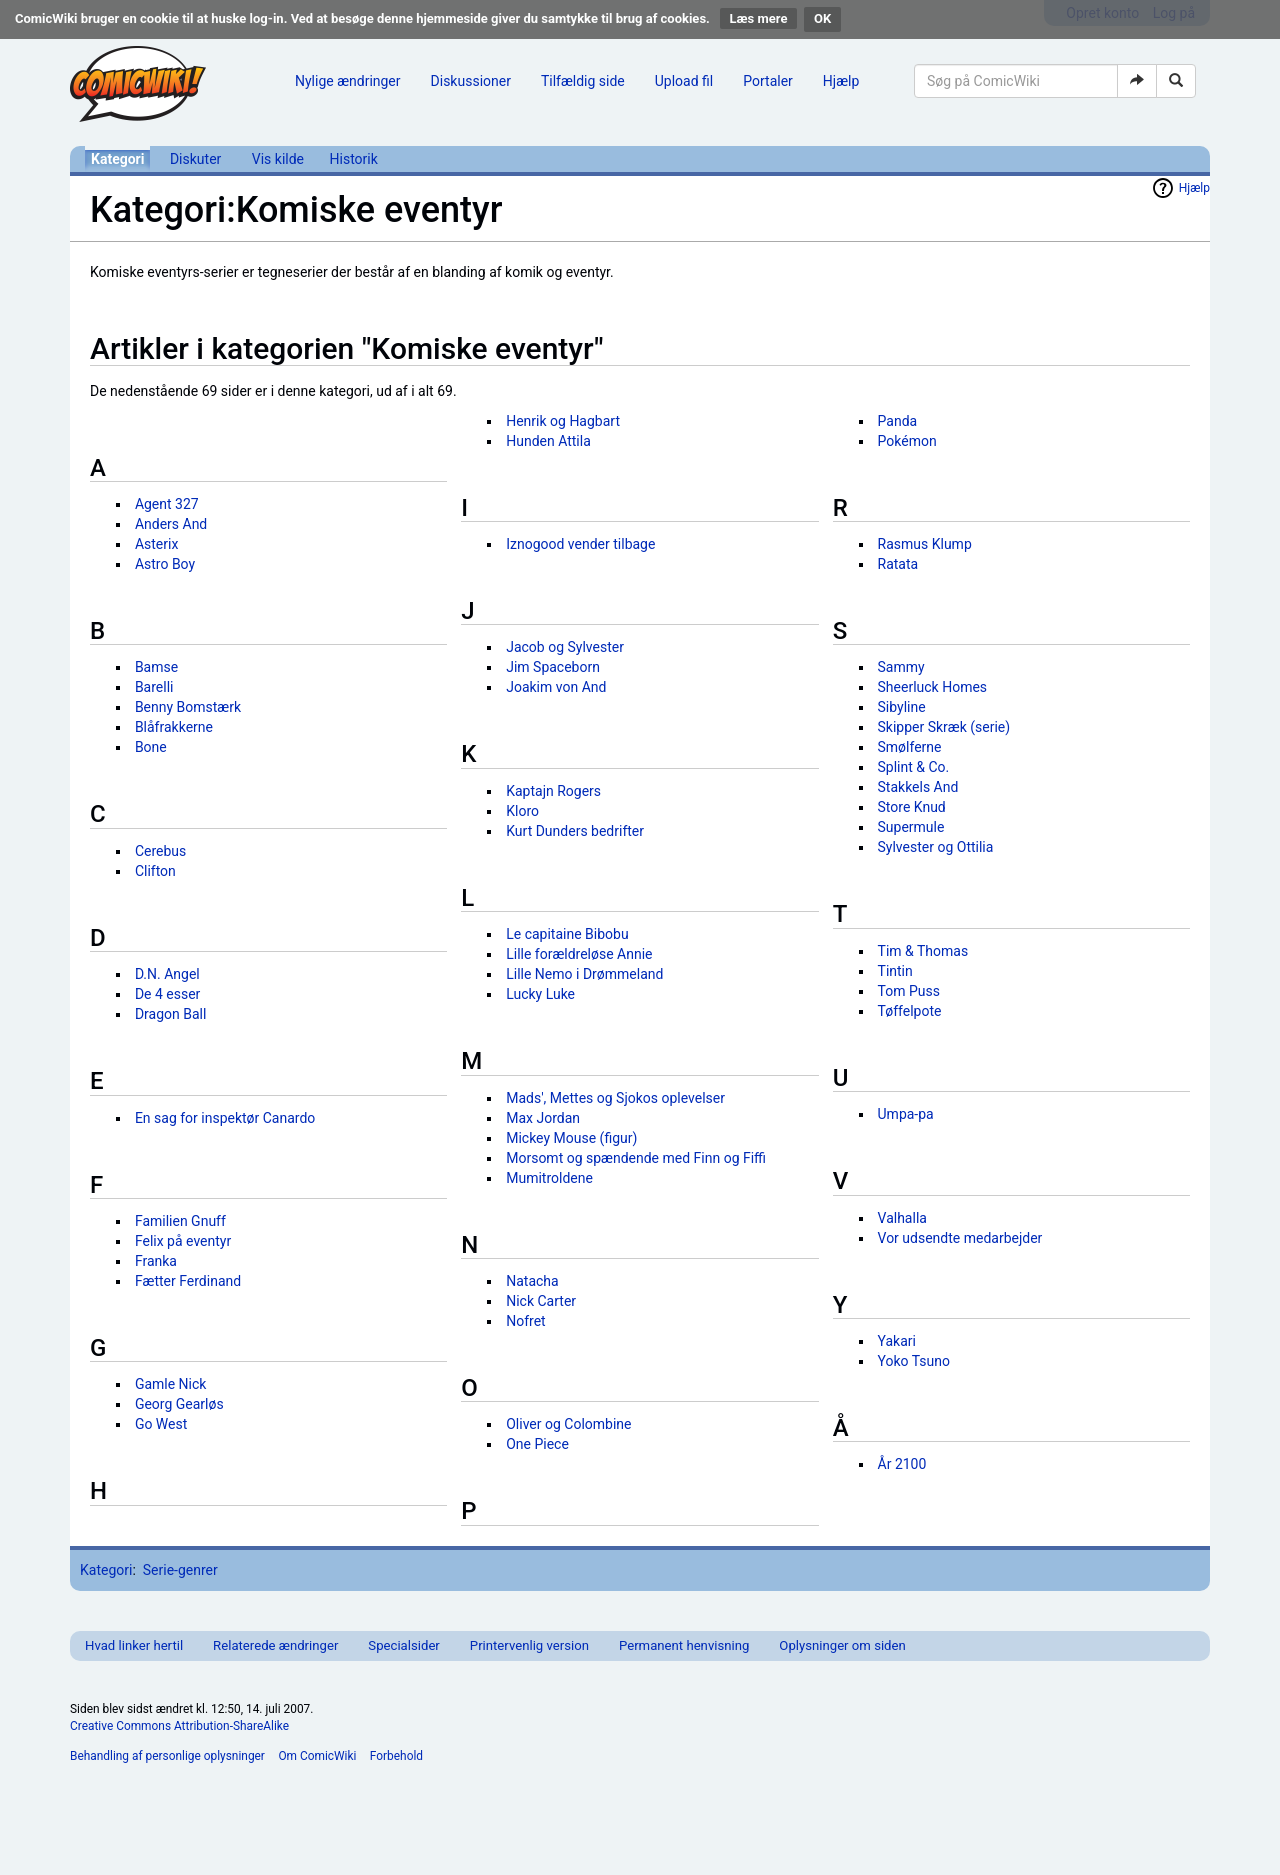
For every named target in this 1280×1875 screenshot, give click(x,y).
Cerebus (160, 851)
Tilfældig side (583, 81)
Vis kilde (278, 159)
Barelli (154, 687)
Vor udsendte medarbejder (960, 1238)
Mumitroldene (549, 1178)
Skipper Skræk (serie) (944, 727)
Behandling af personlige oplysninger (167, 1756)
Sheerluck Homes (933, 687)
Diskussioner (471, 81)
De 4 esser (167, 994)
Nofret (525, 1321)
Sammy (901, 667)
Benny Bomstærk (188, 707)
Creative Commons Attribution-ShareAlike (179, 1726)
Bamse (156, 667)
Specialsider (403, 1645)
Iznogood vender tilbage (580, 544)
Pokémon (907, 441)
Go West (161, 1424)
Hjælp (841, 81)
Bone (151, 747)
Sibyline (902, 707)
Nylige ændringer (348, 81)
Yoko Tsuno (914, 1361)
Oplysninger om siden (842, 1645)
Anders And (171, 524)
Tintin (895, 971)
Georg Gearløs (179, 1404)
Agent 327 (167, 504)
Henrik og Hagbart (563, 421)
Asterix (156, 544)
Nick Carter (541, 1301)
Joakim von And (556, 687)
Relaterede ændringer (275, 1645)
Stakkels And (918, 787)
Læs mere (759, 18)
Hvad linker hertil (134, 1645)
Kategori (117, 159)
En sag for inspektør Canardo (225, 1118)
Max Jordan (543, 1118)
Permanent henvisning (684, 1645)
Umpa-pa (906, 1114)
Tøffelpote (910, 1011)
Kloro (522, 811)
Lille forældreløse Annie (579, 954)
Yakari (897, 1341)
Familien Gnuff (180, 1221)
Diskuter (195, 159)
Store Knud (912, 807)
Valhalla (902, 1218)
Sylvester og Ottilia (936, 847)
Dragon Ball (170, 1014)
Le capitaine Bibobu (567, 934)
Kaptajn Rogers (553, 791)
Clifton (155, 871)
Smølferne (910, 747)
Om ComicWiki (317, 1756)
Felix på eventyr (183, 1241)
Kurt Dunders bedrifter (575, 831)
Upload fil (684, 81)
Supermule (911, 827)
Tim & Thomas (923, 951)
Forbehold (396, 1756)
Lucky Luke (540, 994)
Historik (354, 159)
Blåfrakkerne (174, 727)
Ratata (898, 564)
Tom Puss (909, 991)
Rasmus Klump (925, 544)
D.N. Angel (167, 974)
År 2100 (902, 1464)
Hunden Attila (548, 441)
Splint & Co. (914, 767)
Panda (898, 421)
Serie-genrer (180, 1570)
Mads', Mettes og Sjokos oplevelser (615, 1098)
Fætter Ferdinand (188, 1281)
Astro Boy (165, 564)
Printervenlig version (529, 1645)
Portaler (768, 81)
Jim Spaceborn (553, 667)
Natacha (532, 1281)
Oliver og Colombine (568, 1424)
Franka (156, 1261)
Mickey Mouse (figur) (571, 1138)
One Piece (537, 1444)
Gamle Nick (171, 1384)
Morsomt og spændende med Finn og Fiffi (636, 1158)
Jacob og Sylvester (565, 647)
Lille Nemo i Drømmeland (584, 974)
